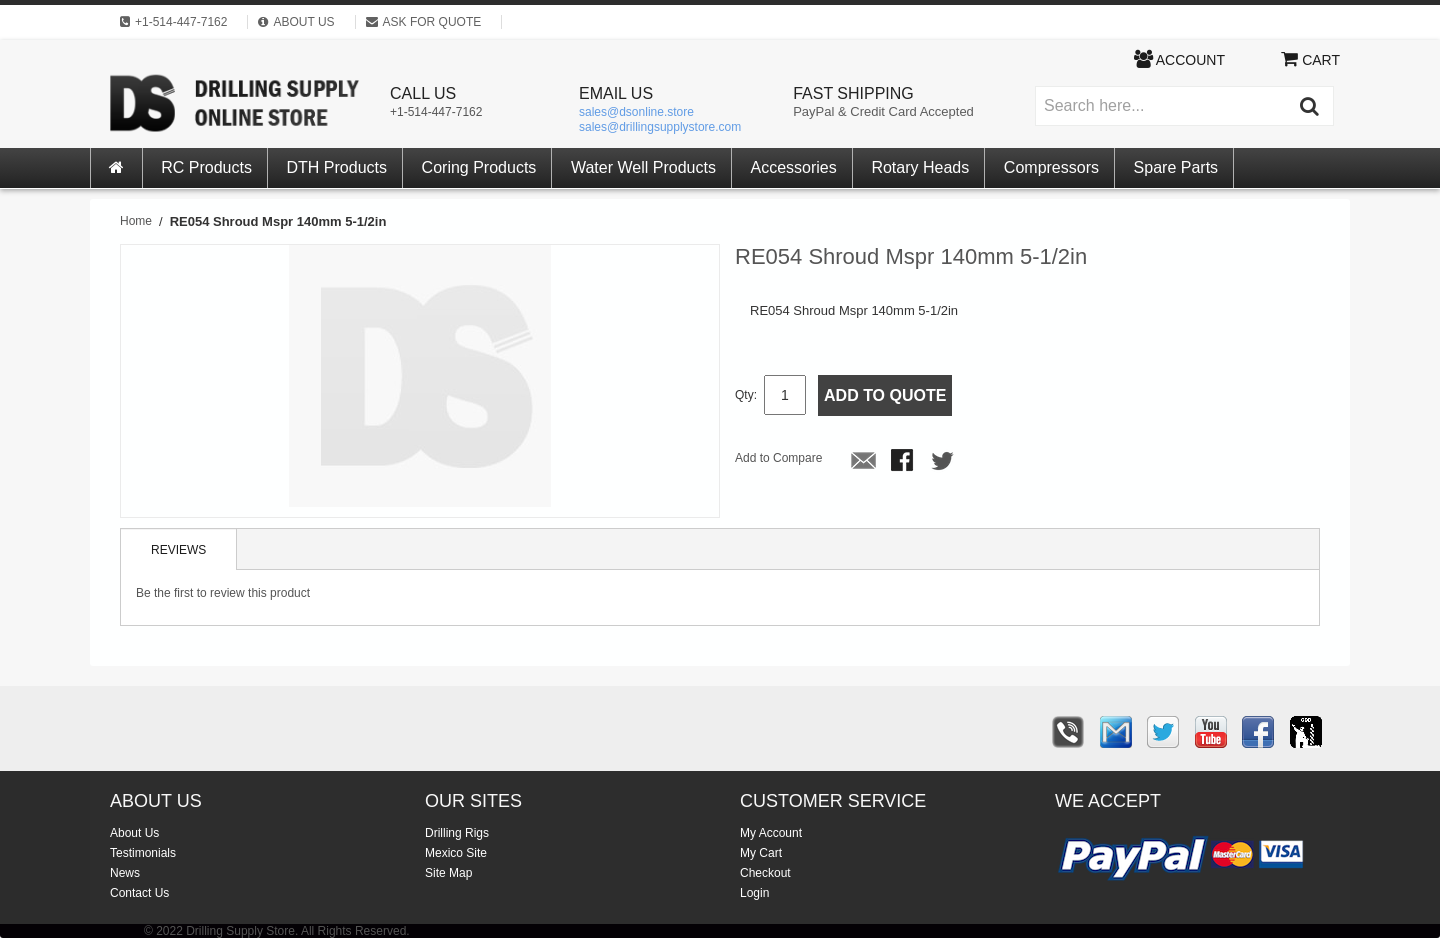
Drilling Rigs (457, 833)
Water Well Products (643, 167)
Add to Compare (778, 458)
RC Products (206, 167)
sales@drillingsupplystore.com (660, 127)
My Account (771, 833)
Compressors (1051, 167)
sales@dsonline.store (636, 112)
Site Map (448, 873)
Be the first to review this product (223, 593)
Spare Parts (1176, 167)
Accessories (794, 167)
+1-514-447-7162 (436, 112)
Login (754, 893)
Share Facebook (904, 462)
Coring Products (479, 167)
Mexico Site (456, 853)
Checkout (765, 873)
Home (136, 221)
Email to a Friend (864, 462)
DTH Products (337, 167)
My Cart (761, 853)
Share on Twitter (944, 462)
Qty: (746, 395)
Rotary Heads (920, 167)
